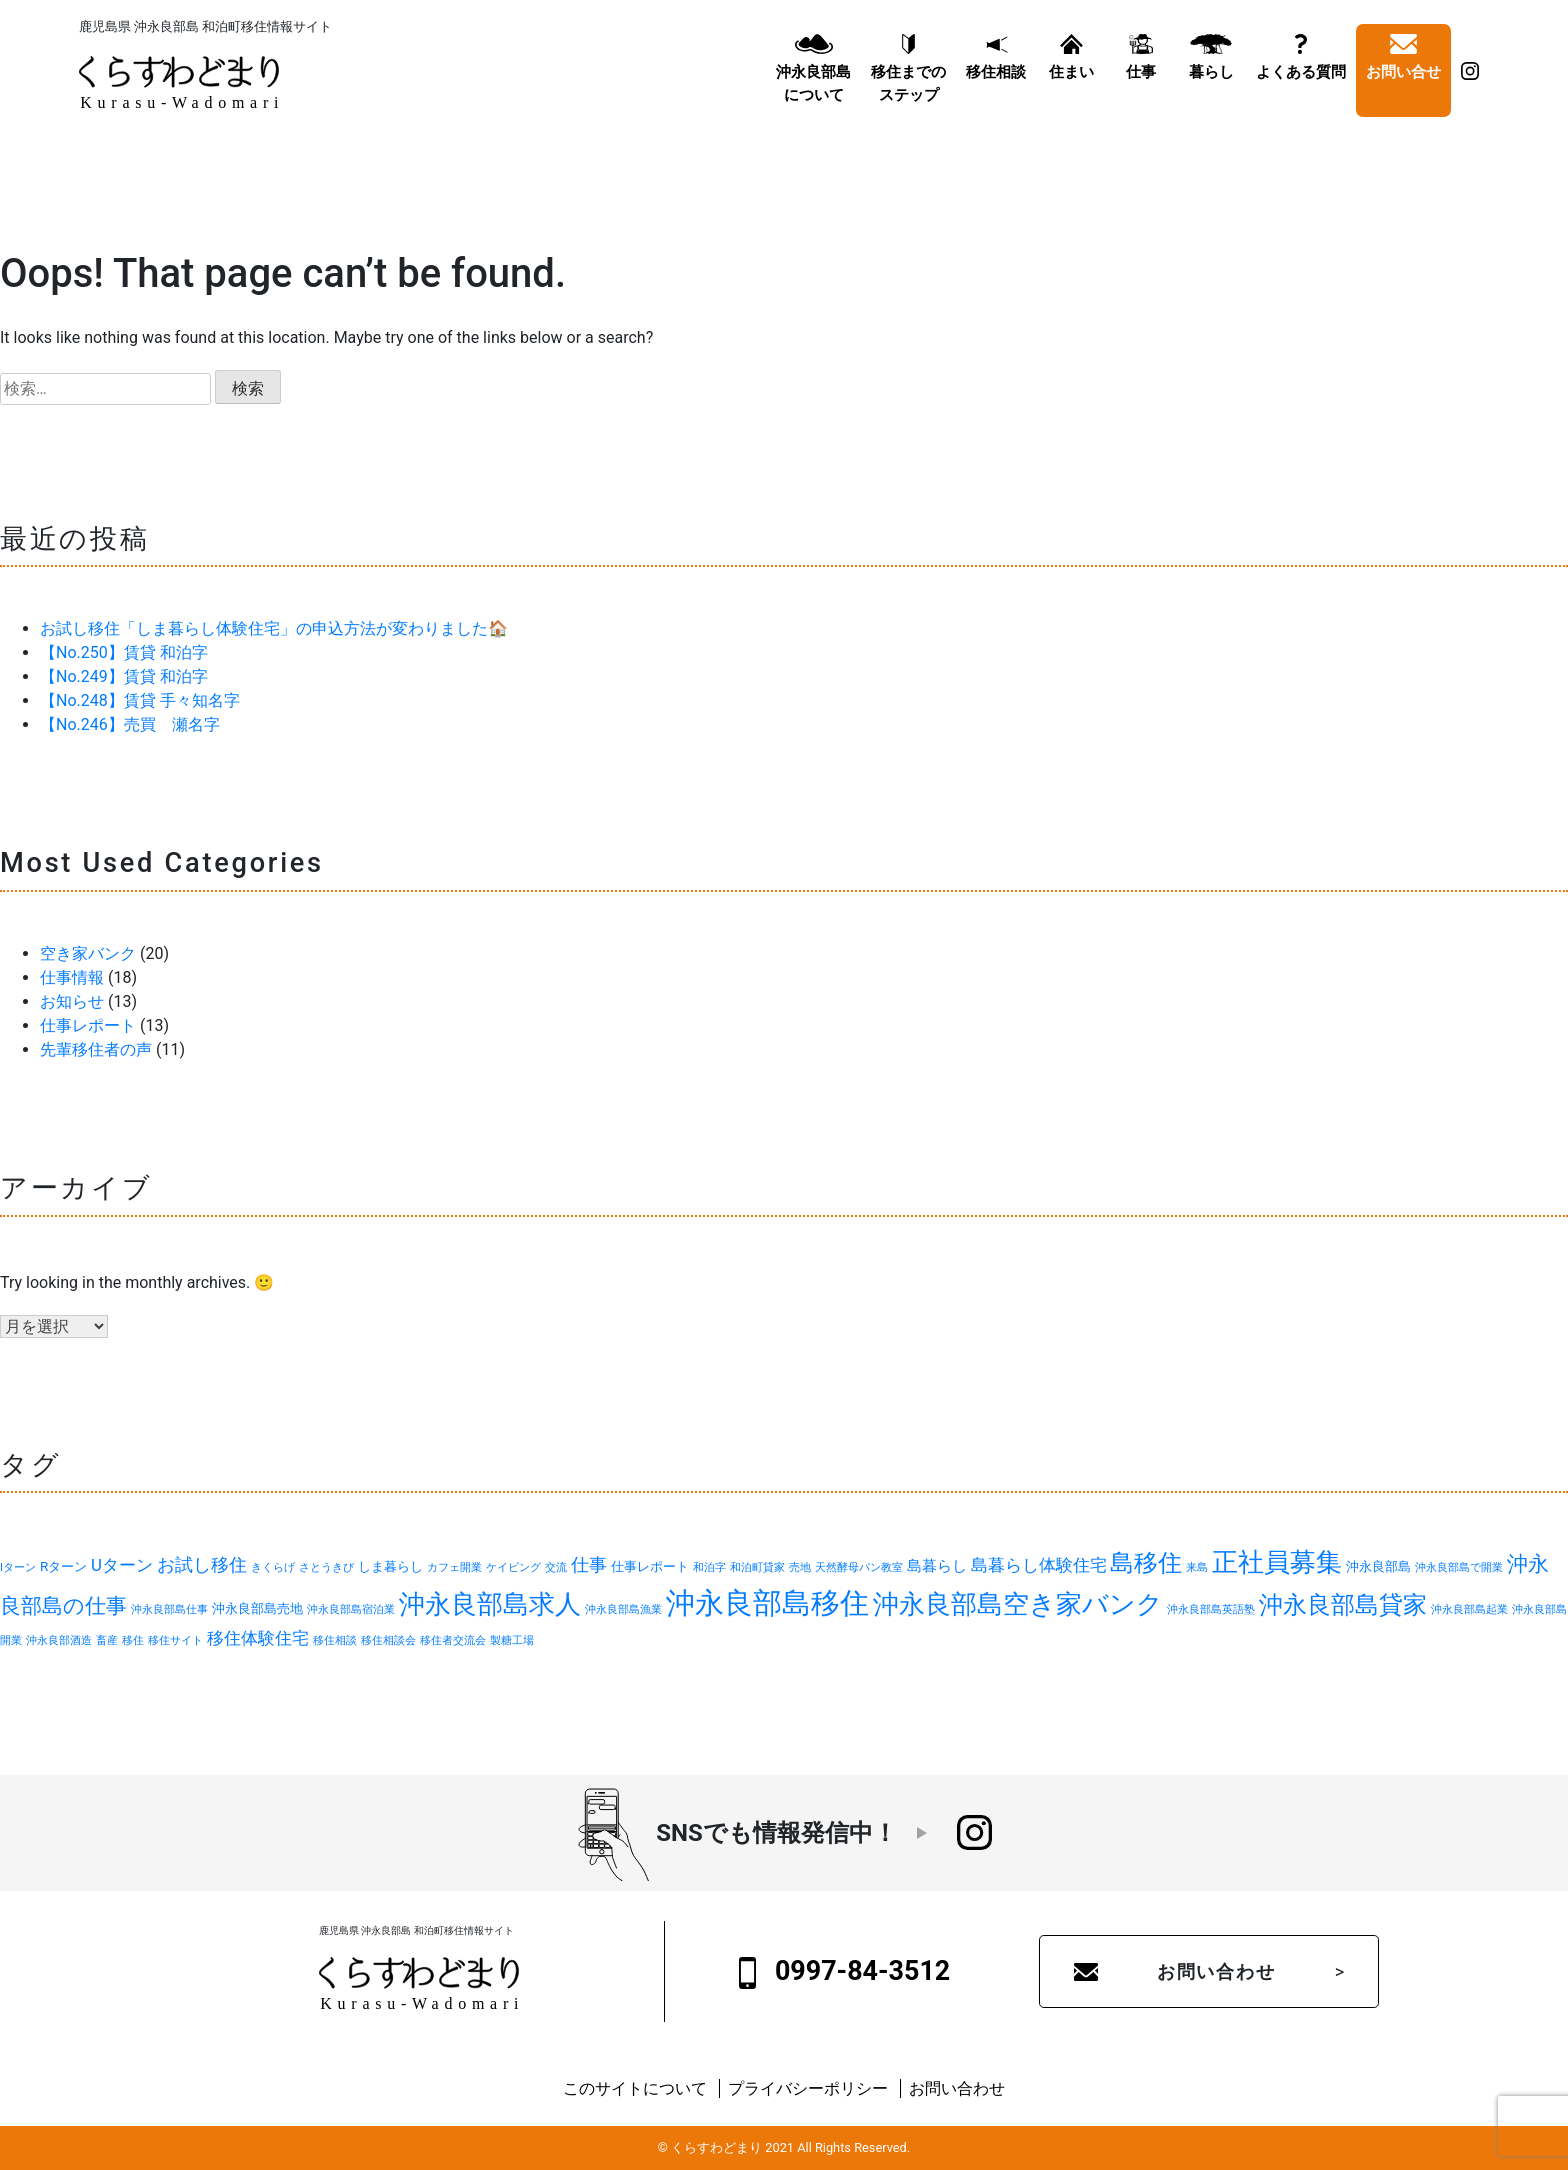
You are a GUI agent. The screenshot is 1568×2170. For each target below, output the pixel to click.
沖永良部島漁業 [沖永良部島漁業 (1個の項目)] (623, 1609)
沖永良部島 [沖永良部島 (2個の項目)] (1378, 1566)
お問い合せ (1403, 77)
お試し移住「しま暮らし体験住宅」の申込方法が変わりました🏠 (274, 628)
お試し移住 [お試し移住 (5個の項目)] (202, 1564)
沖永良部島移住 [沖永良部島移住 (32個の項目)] (767, 1603)
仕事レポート (88, 1025)
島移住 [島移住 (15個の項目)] (1146, 1562)
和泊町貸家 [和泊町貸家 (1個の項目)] (757, 1567)
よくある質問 (1301, 77)
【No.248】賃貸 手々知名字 (140, 700)
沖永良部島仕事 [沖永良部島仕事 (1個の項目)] (169, 1609)
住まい (1071, 77)
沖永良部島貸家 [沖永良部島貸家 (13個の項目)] (1343, 1605)
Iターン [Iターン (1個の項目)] (18, 1567)
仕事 (1141, 77)
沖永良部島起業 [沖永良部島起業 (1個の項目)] (1469, 1609)
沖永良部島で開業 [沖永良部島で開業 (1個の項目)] (1459, 1567)
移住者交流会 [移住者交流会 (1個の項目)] (453, 1640)
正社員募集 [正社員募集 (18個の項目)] (1277, 1562)
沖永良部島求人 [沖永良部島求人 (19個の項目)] (490, 1604)
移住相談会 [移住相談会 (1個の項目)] (388, 1640)
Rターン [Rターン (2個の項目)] (63, 1566)
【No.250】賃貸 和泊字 (124, 652)
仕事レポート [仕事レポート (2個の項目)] (650, 1566)
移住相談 (996, 77)
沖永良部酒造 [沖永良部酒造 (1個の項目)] (59, 1640)
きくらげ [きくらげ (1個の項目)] (273, 1567)
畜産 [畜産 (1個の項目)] (107, 1640)
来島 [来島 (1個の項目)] (1197, 1567)
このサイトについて (635, 2088)
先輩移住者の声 (96, 1049)
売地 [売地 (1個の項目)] (800, 1567)
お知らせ (72, 1001)
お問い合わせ (1216, 1971)
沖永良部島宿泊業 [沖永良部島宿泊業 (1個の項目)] (351, 1609)
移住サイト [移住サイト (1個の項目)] (175, 1640)
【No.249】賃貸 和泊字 (124, 676)
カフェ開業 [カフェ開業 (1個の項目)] (454, 1567)
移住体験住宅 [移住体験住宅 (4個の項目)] (258, 1638)
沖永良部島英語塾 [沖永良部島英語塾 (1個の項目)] (1211, 1609)
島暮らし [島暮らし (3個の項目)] (937, 1566)
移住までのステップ (908, 88)
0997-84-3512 (845, 1972)
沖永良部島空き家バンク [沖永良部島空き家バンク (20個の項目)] (1018, 1604)
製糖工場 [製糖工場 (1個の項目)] (512, 1640)
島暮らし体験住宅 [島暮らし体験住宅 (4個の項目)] (1039, 1565)
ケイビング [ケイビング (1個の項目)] (513, 1567)
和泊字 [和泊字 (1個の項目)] (709, 1567)
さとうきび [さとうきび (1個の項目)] (326, 1567)
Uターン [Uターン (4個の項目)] (122, 1565)
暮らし (1211, 77)
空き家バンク (88, 953)
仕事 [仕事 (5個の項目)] (589, 1564)
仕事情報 (72, 977)
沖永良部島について (813, 88)
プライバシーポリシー (808, 2088)
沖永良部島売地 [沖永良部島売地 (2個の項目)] (257, 1608)
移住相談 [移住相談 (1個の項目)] (335, 1640)
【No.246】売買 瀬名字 (130, 724)
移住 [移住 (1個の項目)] (133, 1640)
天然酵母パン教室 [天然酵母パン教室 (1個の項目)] (859, 1567)
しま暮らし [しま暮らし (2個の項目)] (390, 1566)
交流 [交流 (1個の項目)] (556, 1567)
